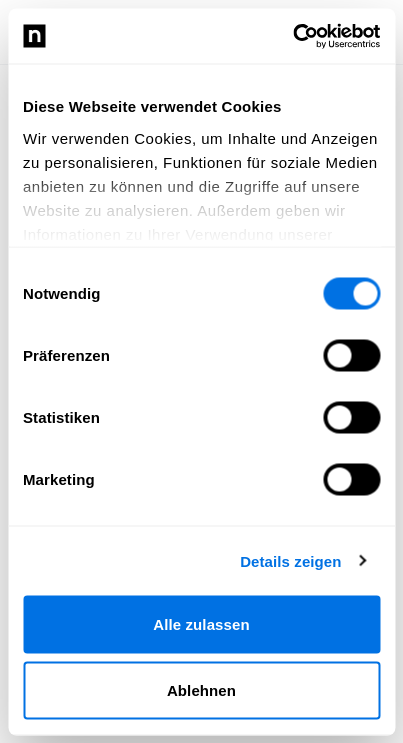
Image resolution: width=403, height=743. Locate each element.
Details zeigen (290, 560)
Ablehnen (201, 689)
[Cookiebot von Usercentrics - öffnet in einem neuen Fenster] (292, 36)
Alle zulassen (201, 624)
